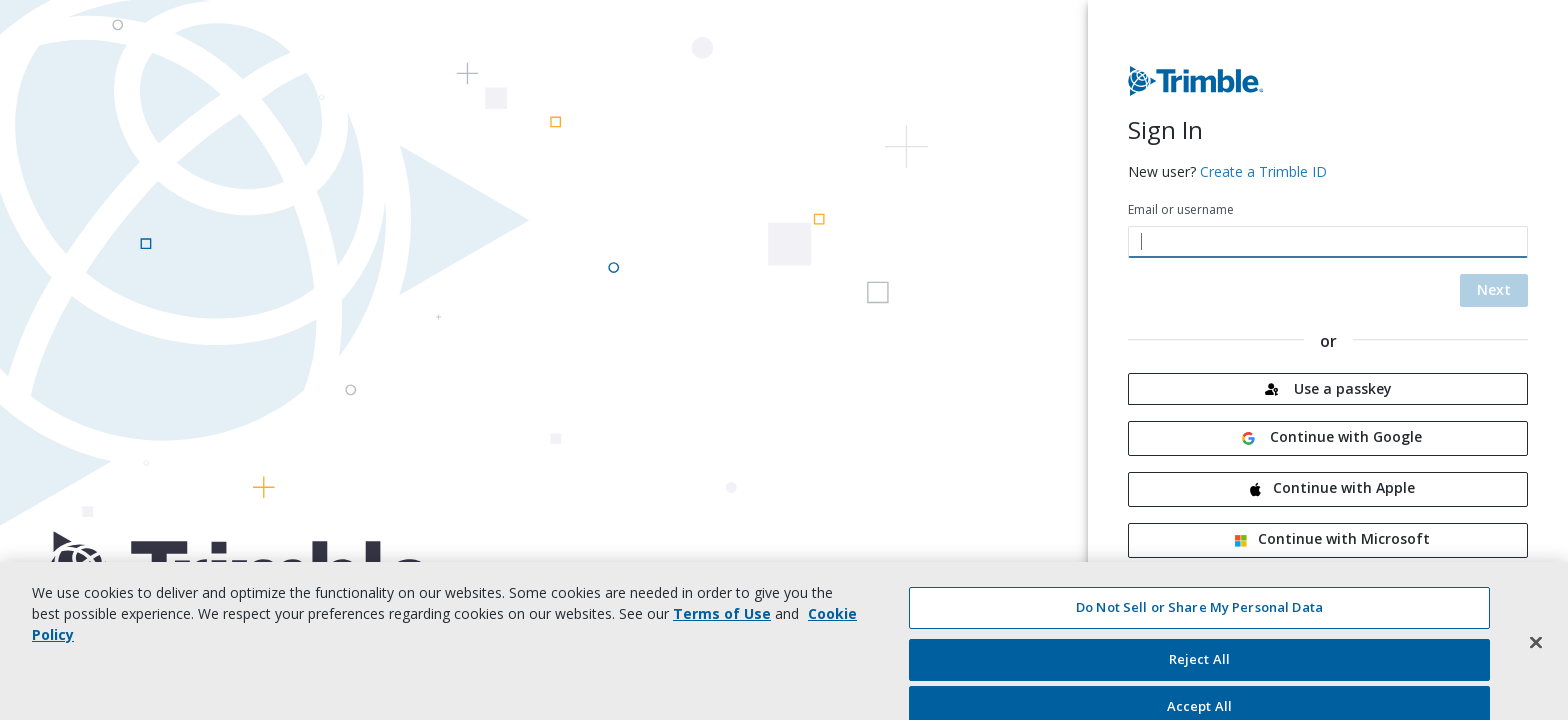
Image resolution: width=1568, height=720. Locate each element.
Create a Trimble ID (1263, 171)
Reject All (1199, 666)
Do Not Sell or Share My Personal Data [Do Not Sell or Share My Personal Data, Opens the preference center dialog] (1199, 614)
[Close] (1536, 649)
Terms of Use (722, 620)
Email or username (1181, 209)
